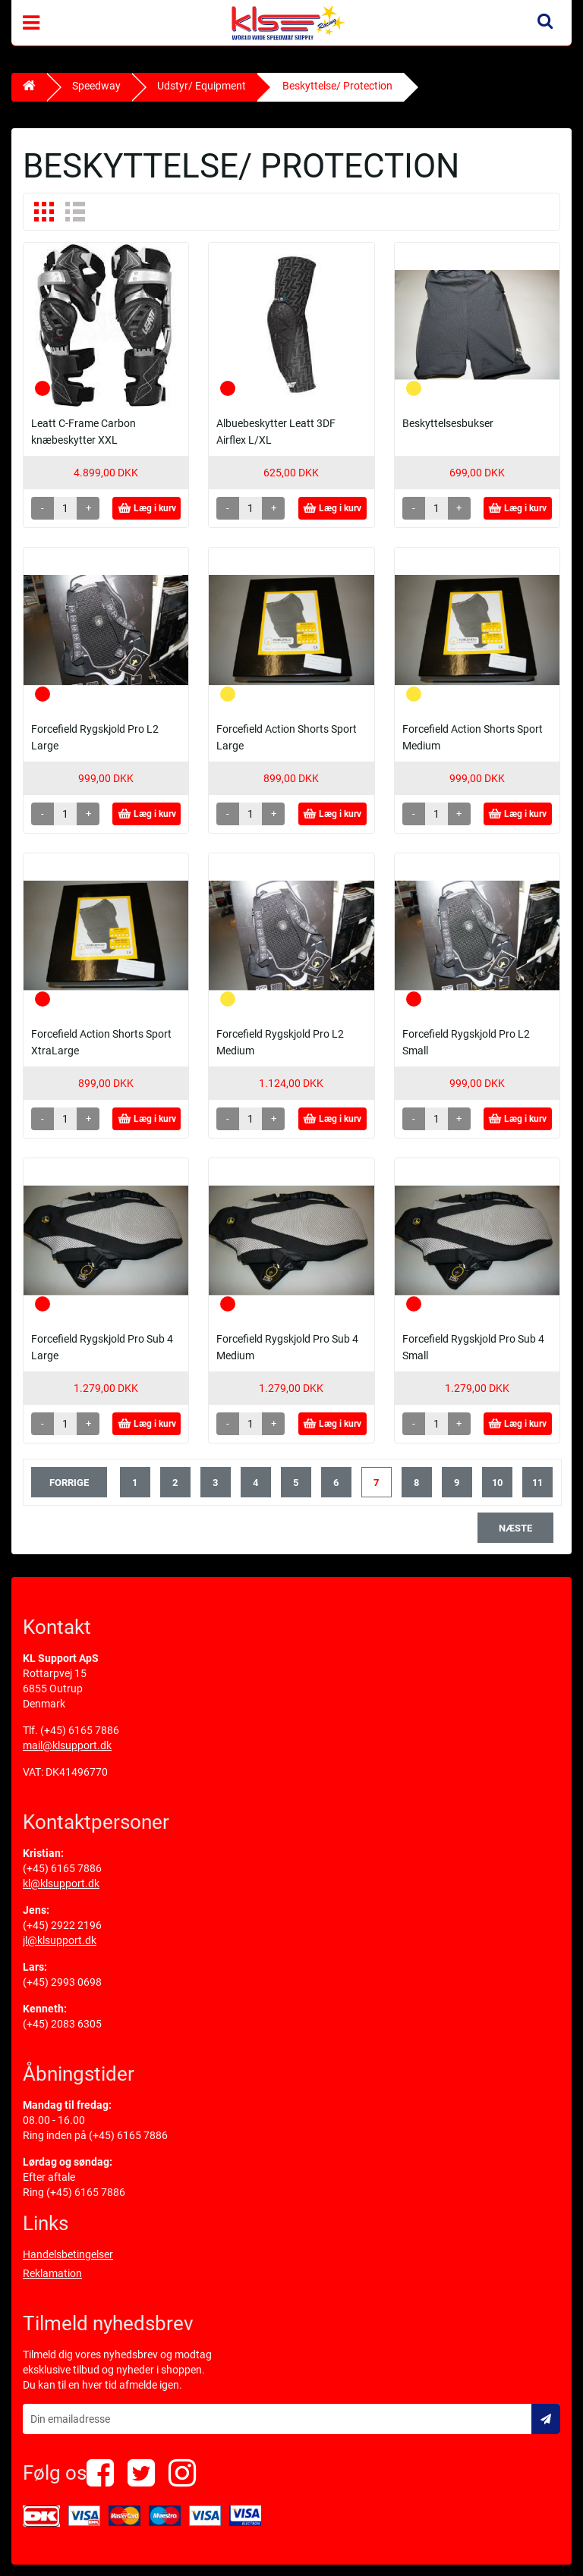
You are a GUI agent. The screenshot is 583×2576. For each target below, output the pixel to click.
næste (515, 1528)
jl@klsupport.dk (59, 1940)
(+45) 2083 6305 (62, 2024)
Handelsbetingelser (68, 2254)
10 (497, 1482)
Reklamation (52, 2273)
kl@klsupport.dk (61, 1883)
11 (537, 1482)
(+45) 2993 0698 (62, 1982)
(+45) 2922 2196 (62, 1925)
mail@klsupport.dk (67, 1745)
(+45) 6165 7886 (79, 1730)
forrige (69, 1482)
